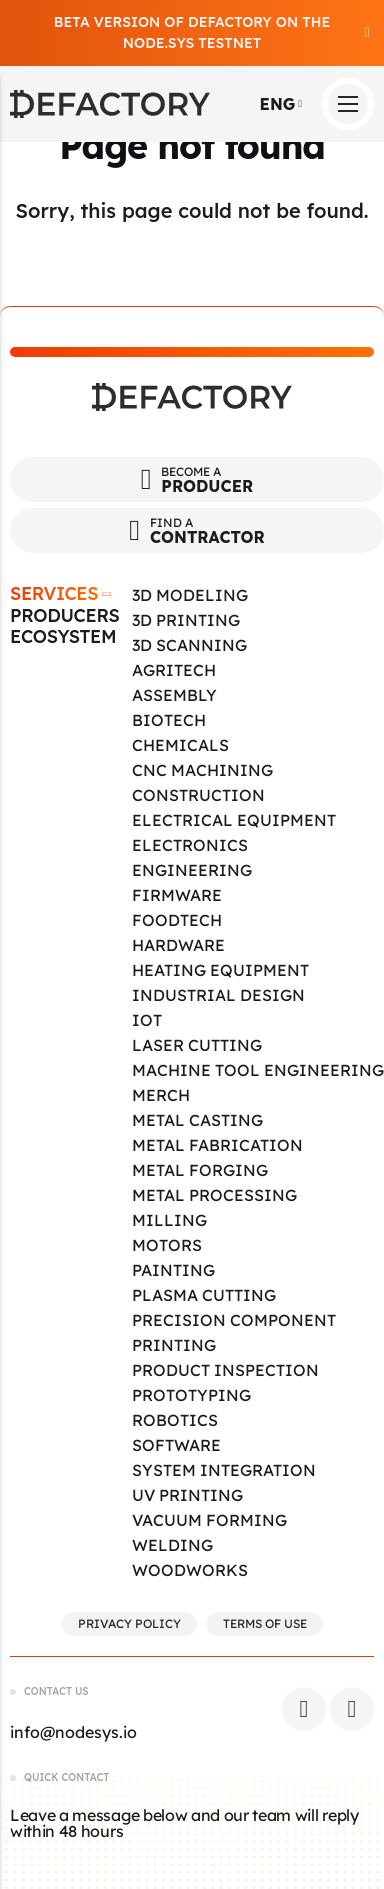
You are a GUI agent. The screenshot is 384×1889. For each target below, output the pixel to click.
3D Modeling (190, 595)
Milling (169, 1220)
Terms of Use (265, 1623)
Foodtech (177, 920)
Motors (167, 1245)
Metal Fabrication (217, 1145)
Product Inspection (225, 1370)
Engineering (192, 870)
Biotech (169, 720)
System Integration (224, 1470)
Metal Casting (197, 1120)
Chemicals (180, 745)
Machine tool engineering (258, 1070)
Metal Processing (214, 1195)
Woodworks (190, 1570)
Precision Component (234, 1320)
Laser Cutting (197, 1045)
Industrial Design (218, 995)
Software (176, 1445)
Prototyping (191, 1395)
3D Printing (186, 620)
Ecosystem (63, 637)
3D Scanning (189, 645)
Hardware (178, 945)
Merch (161, 1095)
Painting (173, 1270)
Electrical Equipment (234, 820)
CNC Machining (202, 770)
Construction (198, 795)
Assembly (174, 695)
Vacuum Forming (209, 1520)
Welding (172, 1545)
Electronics (190, 845)
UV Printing (187, 1495)
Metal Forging (200, 1170)
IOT (147, 1020)
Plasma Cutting (204, 1295)
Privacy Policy (129, 1623)
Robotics (175, 1420)
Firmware (177, 895)
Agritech (174, 670)
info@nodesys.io (73, 1732)
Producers (65, 616)
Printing (174, 1345)
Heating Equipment (220, 970)
